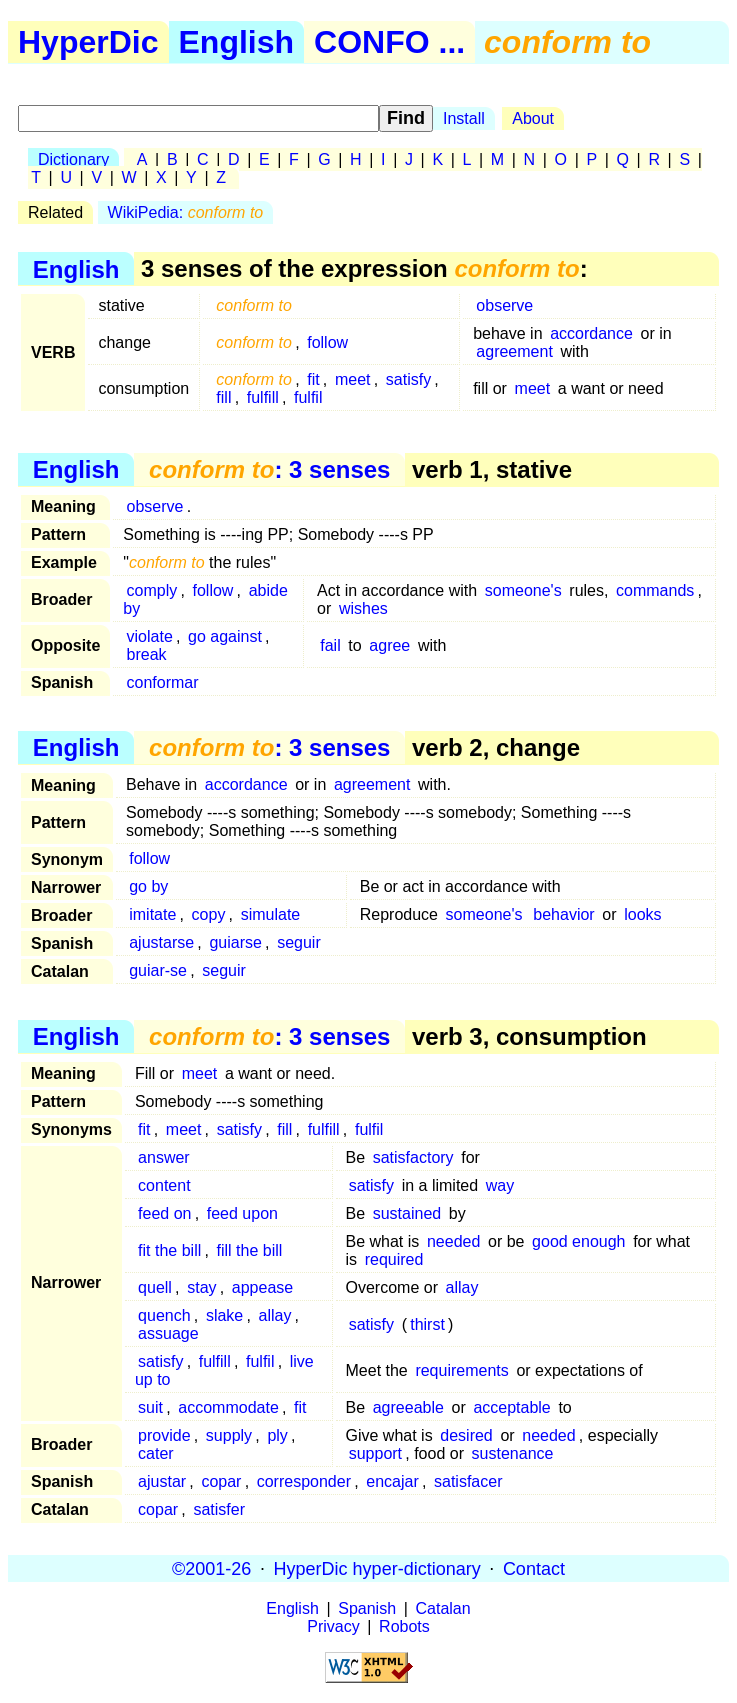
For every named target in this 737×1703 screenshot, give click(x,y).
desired (466, 1435)
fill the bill (250, 1250)
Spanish (367, 1608)
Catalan (443, 1608)
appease (262, 1287)
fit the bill (169, 1250)
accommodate (228, 1407)
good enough (578, 1241)
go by (148, 886)
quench (164, 1315)
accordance (591, 333)
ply (277, 1435)
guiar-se (158, 970)
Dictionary (73, 159)
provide (164, 1435)
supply (229, 1435)
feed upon (242, 1213)
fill (223, 397)
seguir (299, 942)
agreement (514, 351)
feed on (164, 1213)
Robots (404, 1626)
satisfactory (413, 1157)
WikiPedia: (186, 212)
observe (504, 305)
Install (464, 118)
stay (201, 1287)
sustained (407, 1213)
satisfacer (468, 1481)
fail (330, 645)
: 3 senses (269, 469)
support (375, 1453)
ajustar (162, 1481)
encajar (392, 1481)
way (500, 1185)
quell (155, 1287)
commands (655, 590)
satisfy (408, 379)
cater (156, 1453)
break (147, 654)
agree (389, 645)
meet (353, 379)
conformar (163, 682)
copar (221, 1481)
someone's (523, 590)
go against (225, 636)
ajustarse (161, 942)
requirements (461, 1370)
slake (224, 1315)
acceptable (511, 1407)
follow (327, 342)
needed (453, 1241)
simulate (271, 914)
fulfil (308, 397)
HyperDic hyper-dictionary (377, 1568)
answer (164, 1157)
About (533, 118)
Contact (534, 1568)
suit (150, 1407)
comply (152, 590)
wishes (363, 608)
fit (313, 379)
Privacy (333, 1626)
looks (642, 914)
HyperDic (88, 42)
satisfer (219, 1509)
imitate (152, 914)
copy (209, 914)
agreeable (408, 1407)
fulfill (263, 397)
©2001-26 (211, 1568)
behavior (563, 914)
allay (462, 1287)
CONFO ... (389, 42)
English (237, 42)
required (394, 1259)
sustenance (513, 1453)
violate (150, 636)
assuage (168, 1333)
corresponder (304, 1481)
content (164, 1185)
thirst (427, 1324)
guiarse (235, 942)
